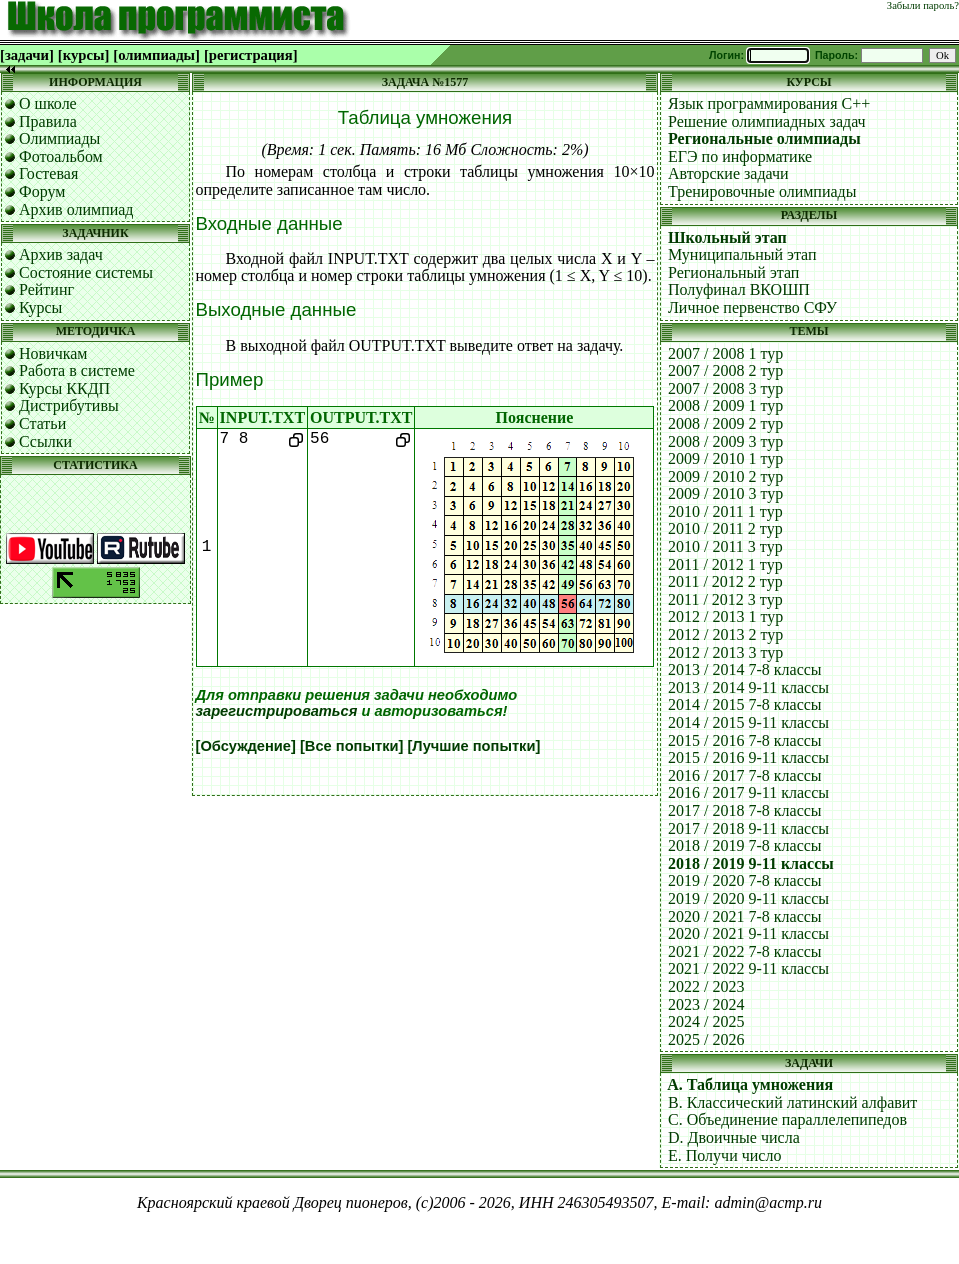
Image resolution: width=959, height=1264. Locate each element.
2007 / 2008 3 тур (725, 388)
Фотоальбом (61, 156)
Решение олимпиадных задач (767, 121)
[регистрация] (251, 55)
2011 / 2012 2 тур (725, 581)
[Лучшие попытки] (473, 746)
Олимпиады (59, 138)
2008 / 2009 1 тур (725, 405)
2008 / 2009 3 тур (725, 441)
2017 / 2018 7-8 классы (745, 810)
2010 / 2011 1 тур (725, 511)
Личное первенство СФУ (752, 307)
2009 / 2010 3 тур (725, 493)
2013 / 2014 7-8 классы (745, 669)
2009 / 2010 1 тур (725, 458)
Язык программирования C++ (769, 103)
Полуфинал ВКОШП (739, 289)
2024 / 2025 (706, 1021)
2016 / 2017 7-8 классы (745, 775)
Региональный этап (733, 272)
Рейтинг (46, 289)
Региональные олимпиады (764, 138)
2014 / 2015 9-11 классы (748, 722)
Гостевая (48, 173)
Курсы (40, 307)
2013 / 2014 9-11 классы (748, 687)
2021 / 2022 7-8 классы (745, 951)
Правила (48, 121)
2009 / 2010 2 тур (725, 476)
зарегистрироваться (277, 711)
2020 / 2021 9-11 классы (748, 933)
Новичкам (53, 353)
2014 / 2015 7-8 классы (745, 704)
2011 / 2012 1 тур (725, 564)
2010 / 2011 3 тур (725, 546)
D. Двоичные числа (734, 1137)
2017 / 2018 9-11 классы (748, 828)
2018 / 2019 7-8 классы (745, 845)
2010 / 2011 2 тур (725, 528)
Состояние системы (86, 272)
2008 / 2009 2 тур (725, 423)
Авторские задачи (728, 173)
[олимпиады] (156, 55)
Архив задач (61, 254)
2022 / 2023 (706, 986)
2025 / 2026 (706, 1039)
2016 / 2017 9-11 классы (748, 792)
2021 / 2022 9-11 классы (748, 968)
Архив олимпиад (76, 209)
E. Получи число (724, 1155)
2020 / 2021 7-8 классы (745, 916)
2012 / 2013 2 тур (725, 634)
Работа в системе (77, 370)
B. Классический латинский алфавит (792, 1102)
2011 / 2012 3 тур (725, 599)
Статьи (42, 423)
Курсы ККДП (64, 388)
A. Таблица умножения (750, 1084)
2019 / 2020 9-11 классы (748, 898)
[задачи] (27, 55)
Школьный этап (727, 237)
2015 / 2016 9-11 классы (748, 757)
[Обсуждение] (246, 746)
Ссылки (45, 441)
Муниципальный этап (742, 254)
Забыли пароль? (923, 5)
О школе (48, 103)
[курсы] (83, 55)
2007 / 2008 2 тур (725, 370)
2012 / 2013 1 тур (725, 616)
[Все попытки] (351, 746)
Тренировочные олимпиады (762, 191)
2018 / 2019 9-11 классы (751, 863)
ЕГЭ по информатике (740, 156)
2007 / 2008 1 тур (725, 353)
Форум (42, 191)
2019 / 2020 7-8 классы (745, 880)
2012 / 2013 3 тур (725, 652)
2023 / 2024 (706, 1004)
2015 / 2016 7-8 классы (745, 740)
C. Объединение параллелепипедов (787, 1119)
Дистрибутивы (69, 405)
